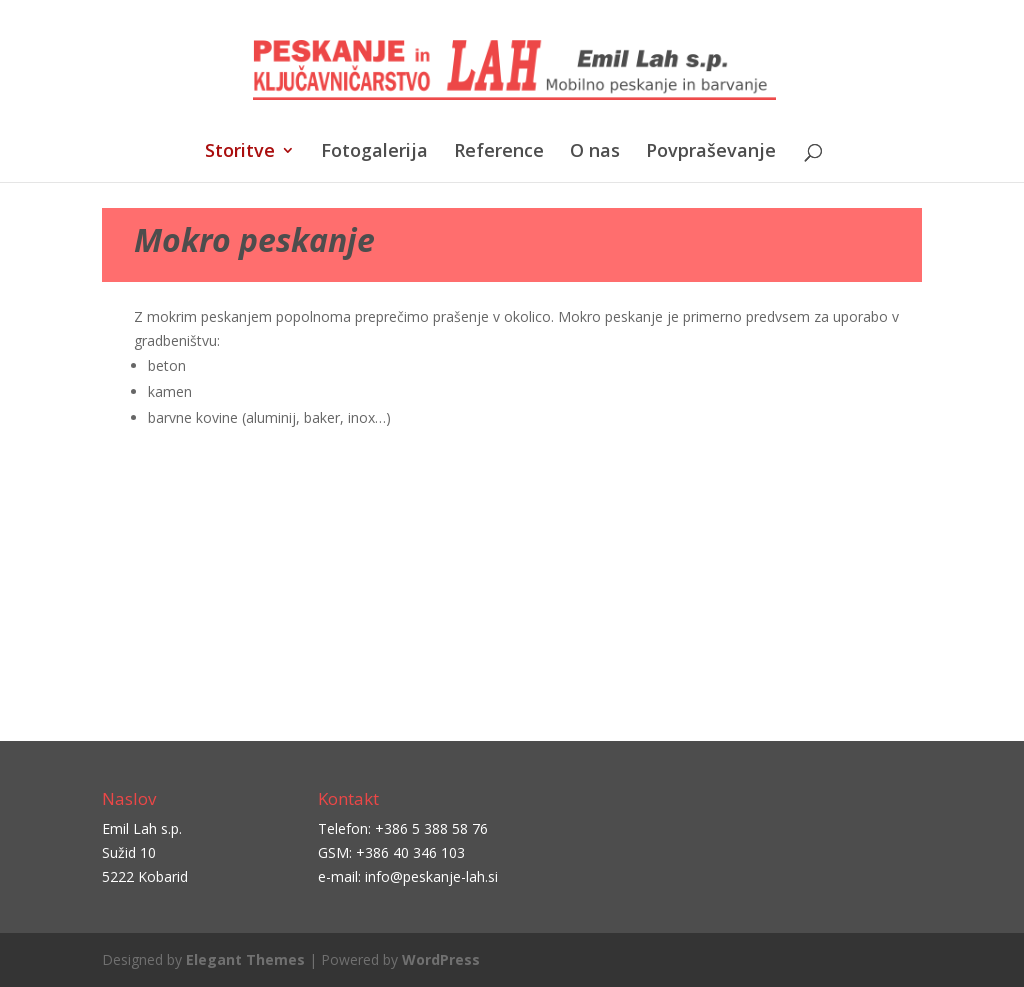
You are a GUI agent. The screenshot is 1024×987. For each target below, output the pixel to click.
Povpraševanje (711, 152)
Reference (499, 152)
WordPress (441, 959)
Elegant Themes (245, 959)
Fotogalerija (374, 152)
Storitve (240, 152)
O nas (595, 152)
